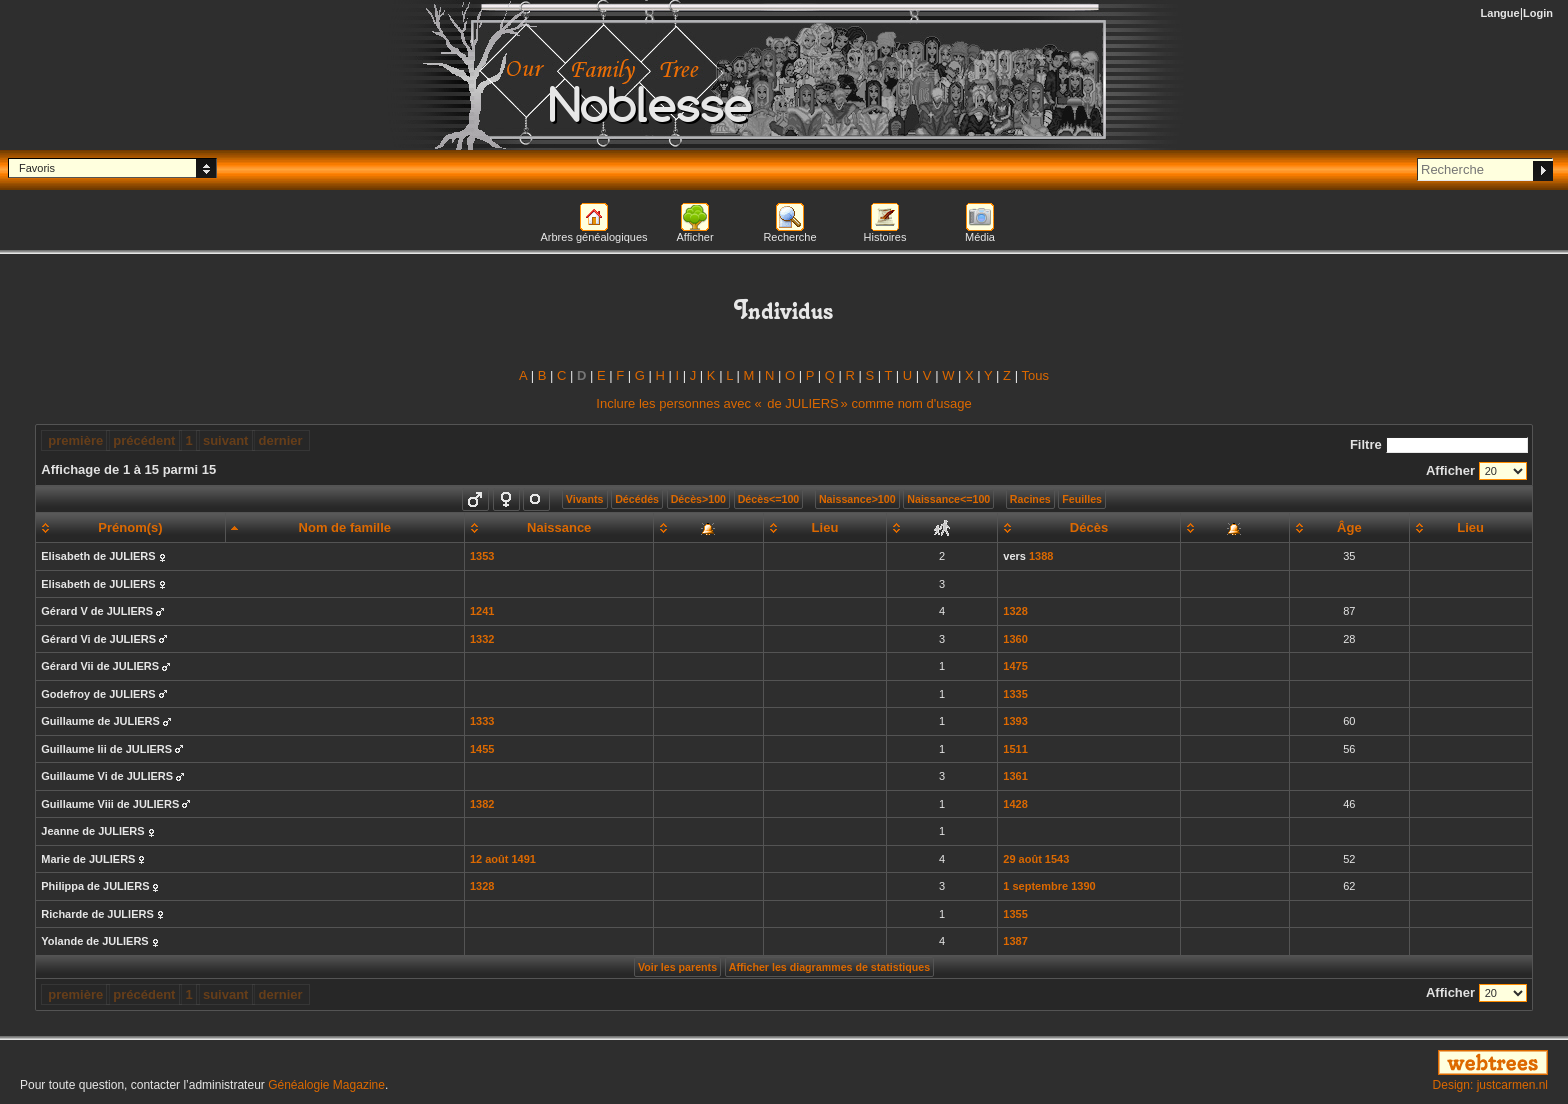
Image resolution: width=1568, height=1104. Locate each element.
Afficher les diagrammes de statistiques (829, 967)
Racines (1030, 499)
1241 (482, 611)
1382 (482, 804)
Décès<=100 (769, 499)
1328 (1015, 611)
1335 (1015, 694)
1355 (1015, 914)
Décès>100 (698, 499)
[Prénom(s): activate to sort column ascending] (130, 528)
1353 (482, 556)
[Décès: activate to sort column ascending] (1089, 528)
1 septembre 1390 (1049, 886)
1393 (1015, 721)
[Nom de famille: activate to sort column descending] (344, 528)
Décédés (637, 499)
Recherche (789, 237)
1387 (1015, 941)
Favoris (37, 168)
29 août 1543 (1036, 859)
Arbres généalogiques (593, 237)
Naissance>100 (857, 499)
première (75, 440)
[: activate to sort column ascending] (708, 528)
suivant (226, 440)
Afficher (694, 237)
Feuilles (1082, 499)
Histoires (885, 237)
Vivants (585, 499)
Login (1538, 13)
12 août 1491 (503, 859)
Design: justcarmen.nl (1490, 1085)
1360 (1015, 639)
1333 (482, 721)
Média (980, 237)
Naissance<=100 (948, 499)
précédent (144, 440)
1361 (1015, 776)
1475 (1015, 666)
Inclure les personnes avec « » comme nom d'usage (783, 403)
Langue (1500, 13)
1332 (482, 639)
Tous (1034, 375)
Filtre (1439, 444)
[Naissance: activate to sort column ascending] (559, 528)
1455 (482, 749)
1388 (1041, 556)
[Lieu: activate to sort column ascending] (824, 528)
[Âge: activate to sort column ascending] (1349, 528)
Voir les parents (677, 967)
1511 (1015, 749)
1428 (1015, 804)
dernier (281, 440)
